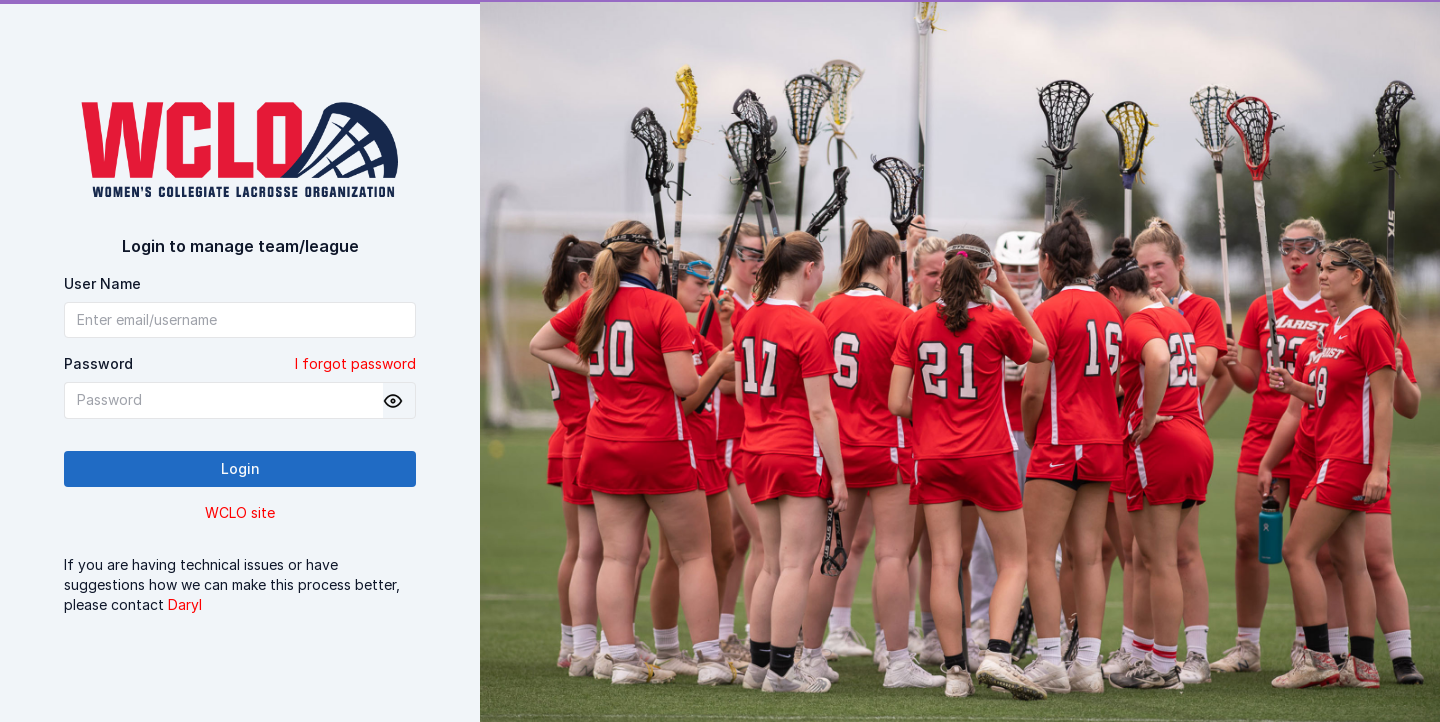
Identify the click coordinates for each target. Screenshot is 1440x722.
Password (240, 364)
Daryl (185, 604)
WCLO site (240, 512)
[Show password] (393, 400)
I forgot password (355, 363)
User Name (102, 283)
